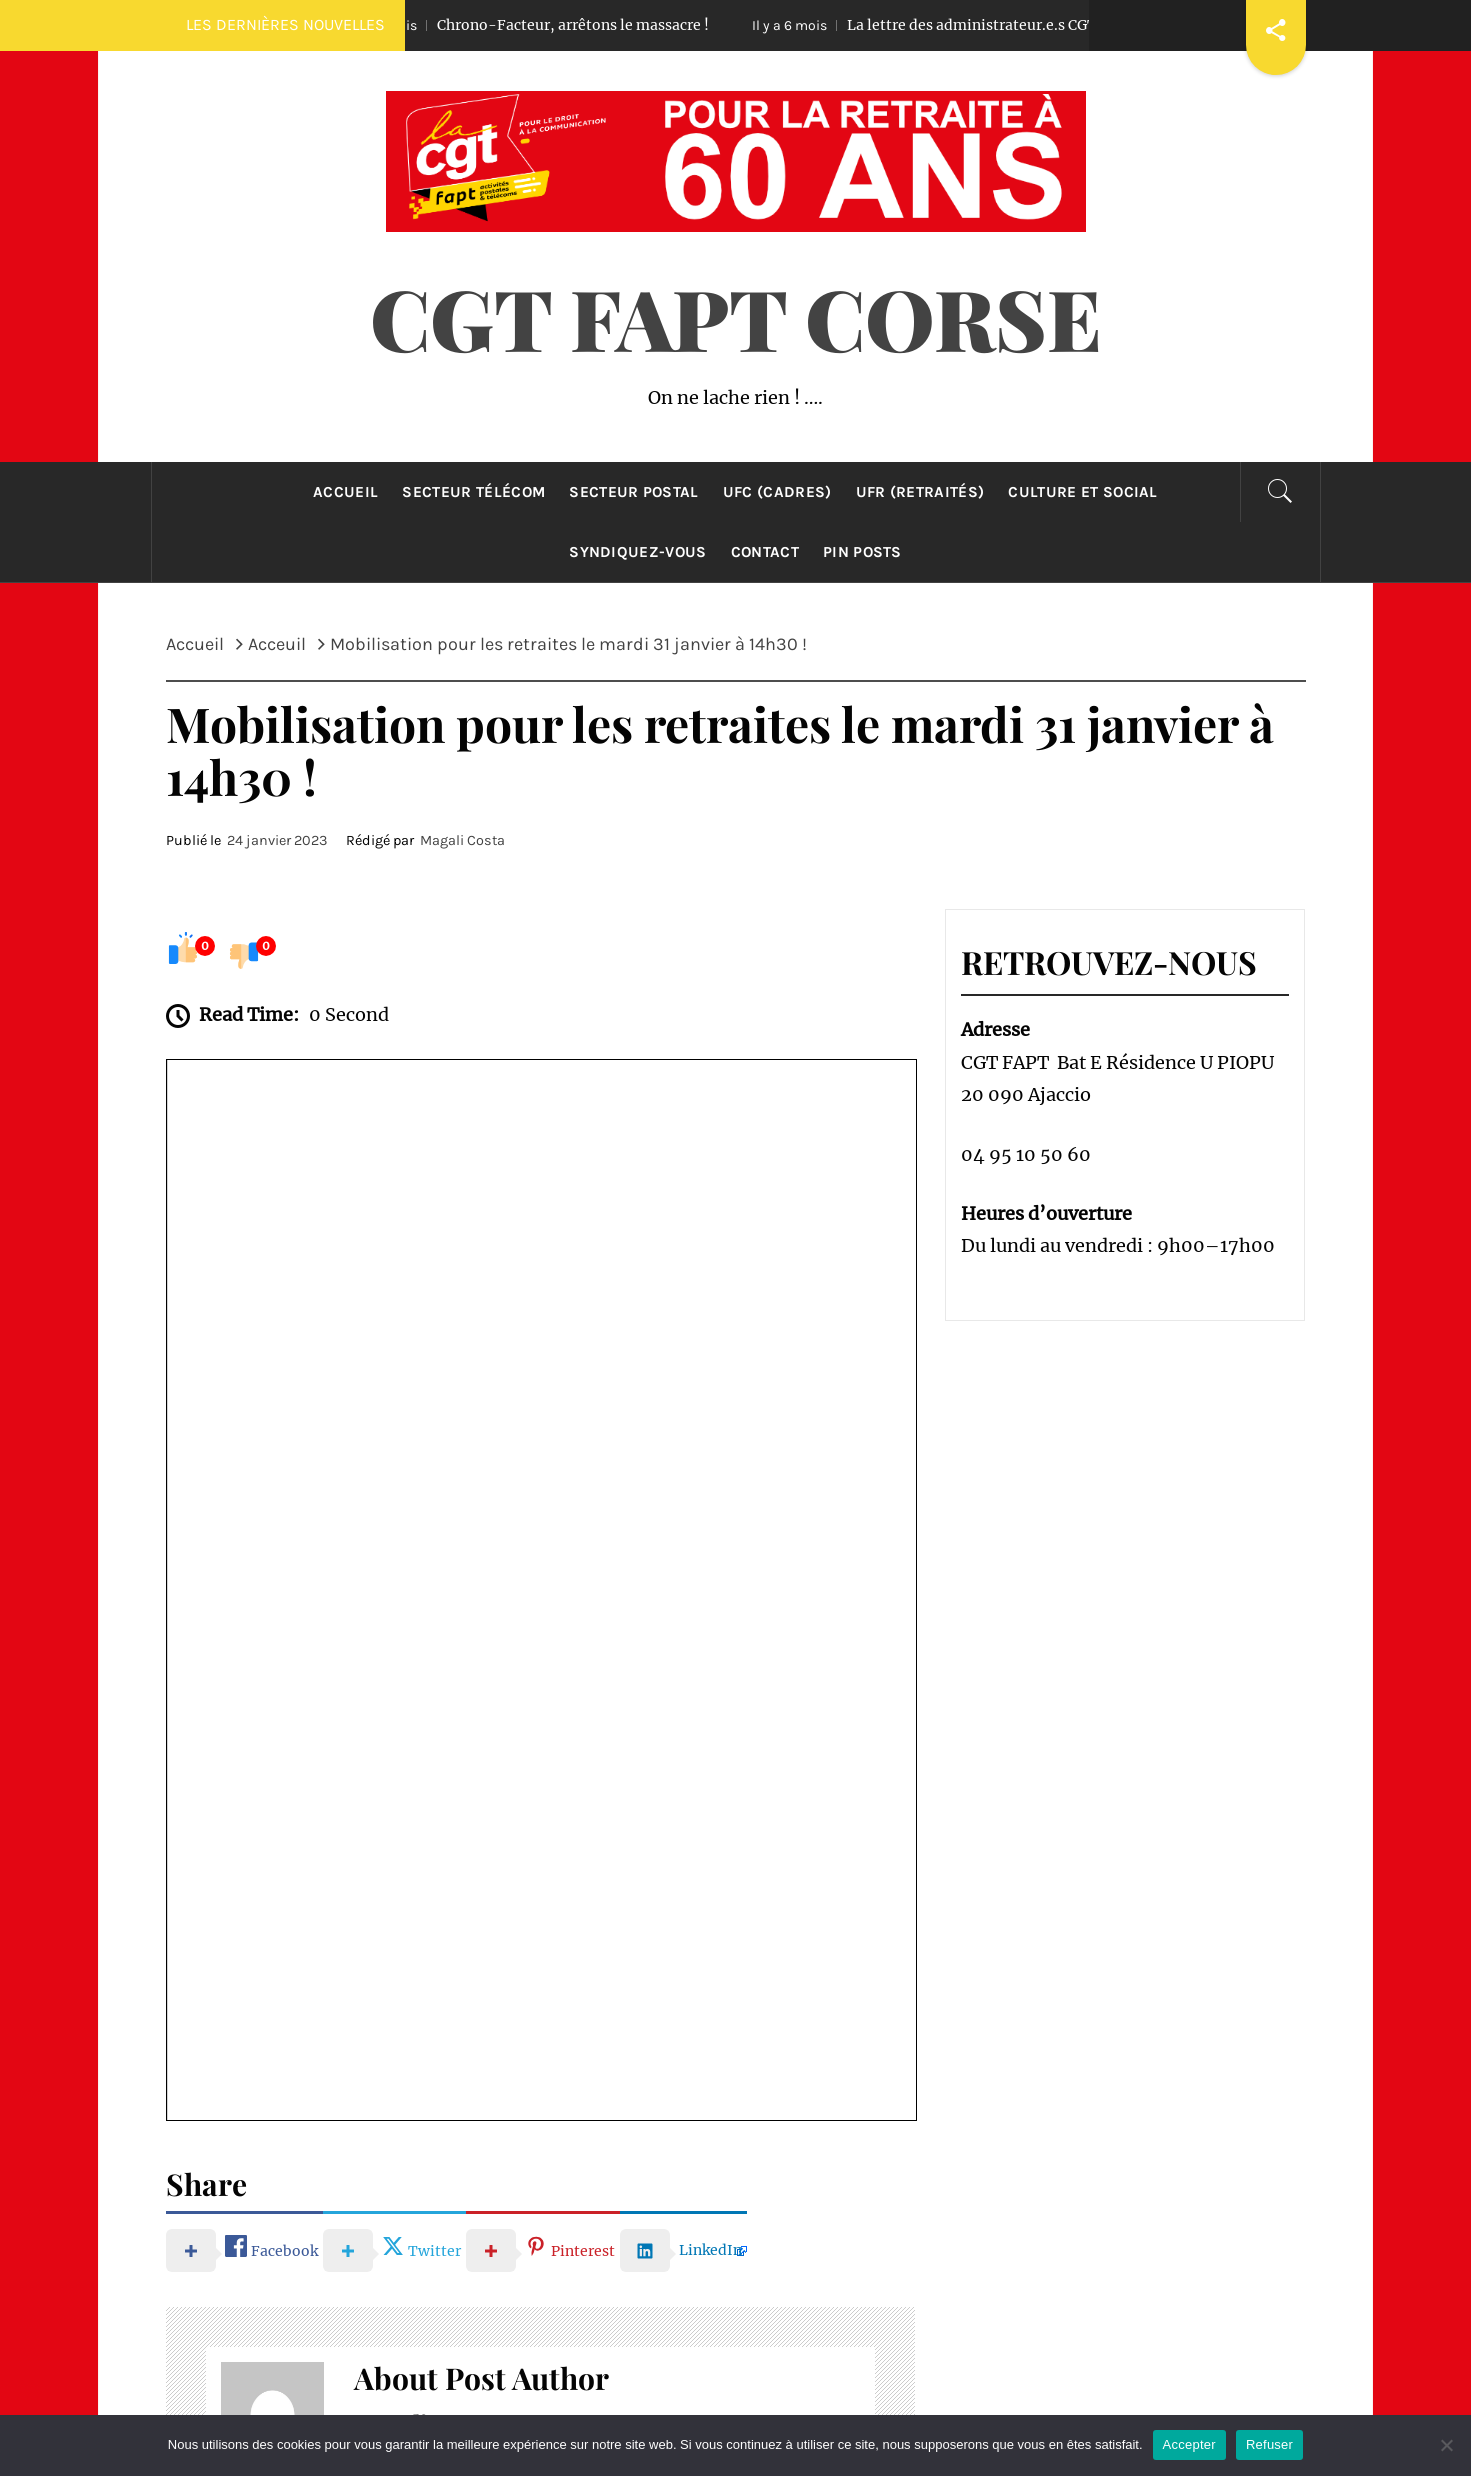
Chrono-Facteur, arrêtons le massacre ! (556, 25)
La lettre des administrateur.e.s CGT (955, 25)
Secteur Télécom (473, 492)
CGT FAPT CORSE (736, 317)
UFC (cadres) (777, 492)
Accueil (345, 492)
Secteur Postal (633, 492)
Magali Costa (462, 840)
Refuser (1269, 2444)
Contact (765, 552)
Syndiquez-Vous (637, 552)
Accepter (1189, 2444)
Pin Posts (862, 552)
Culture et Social (1082, 492)
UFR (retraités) (920, 492)
